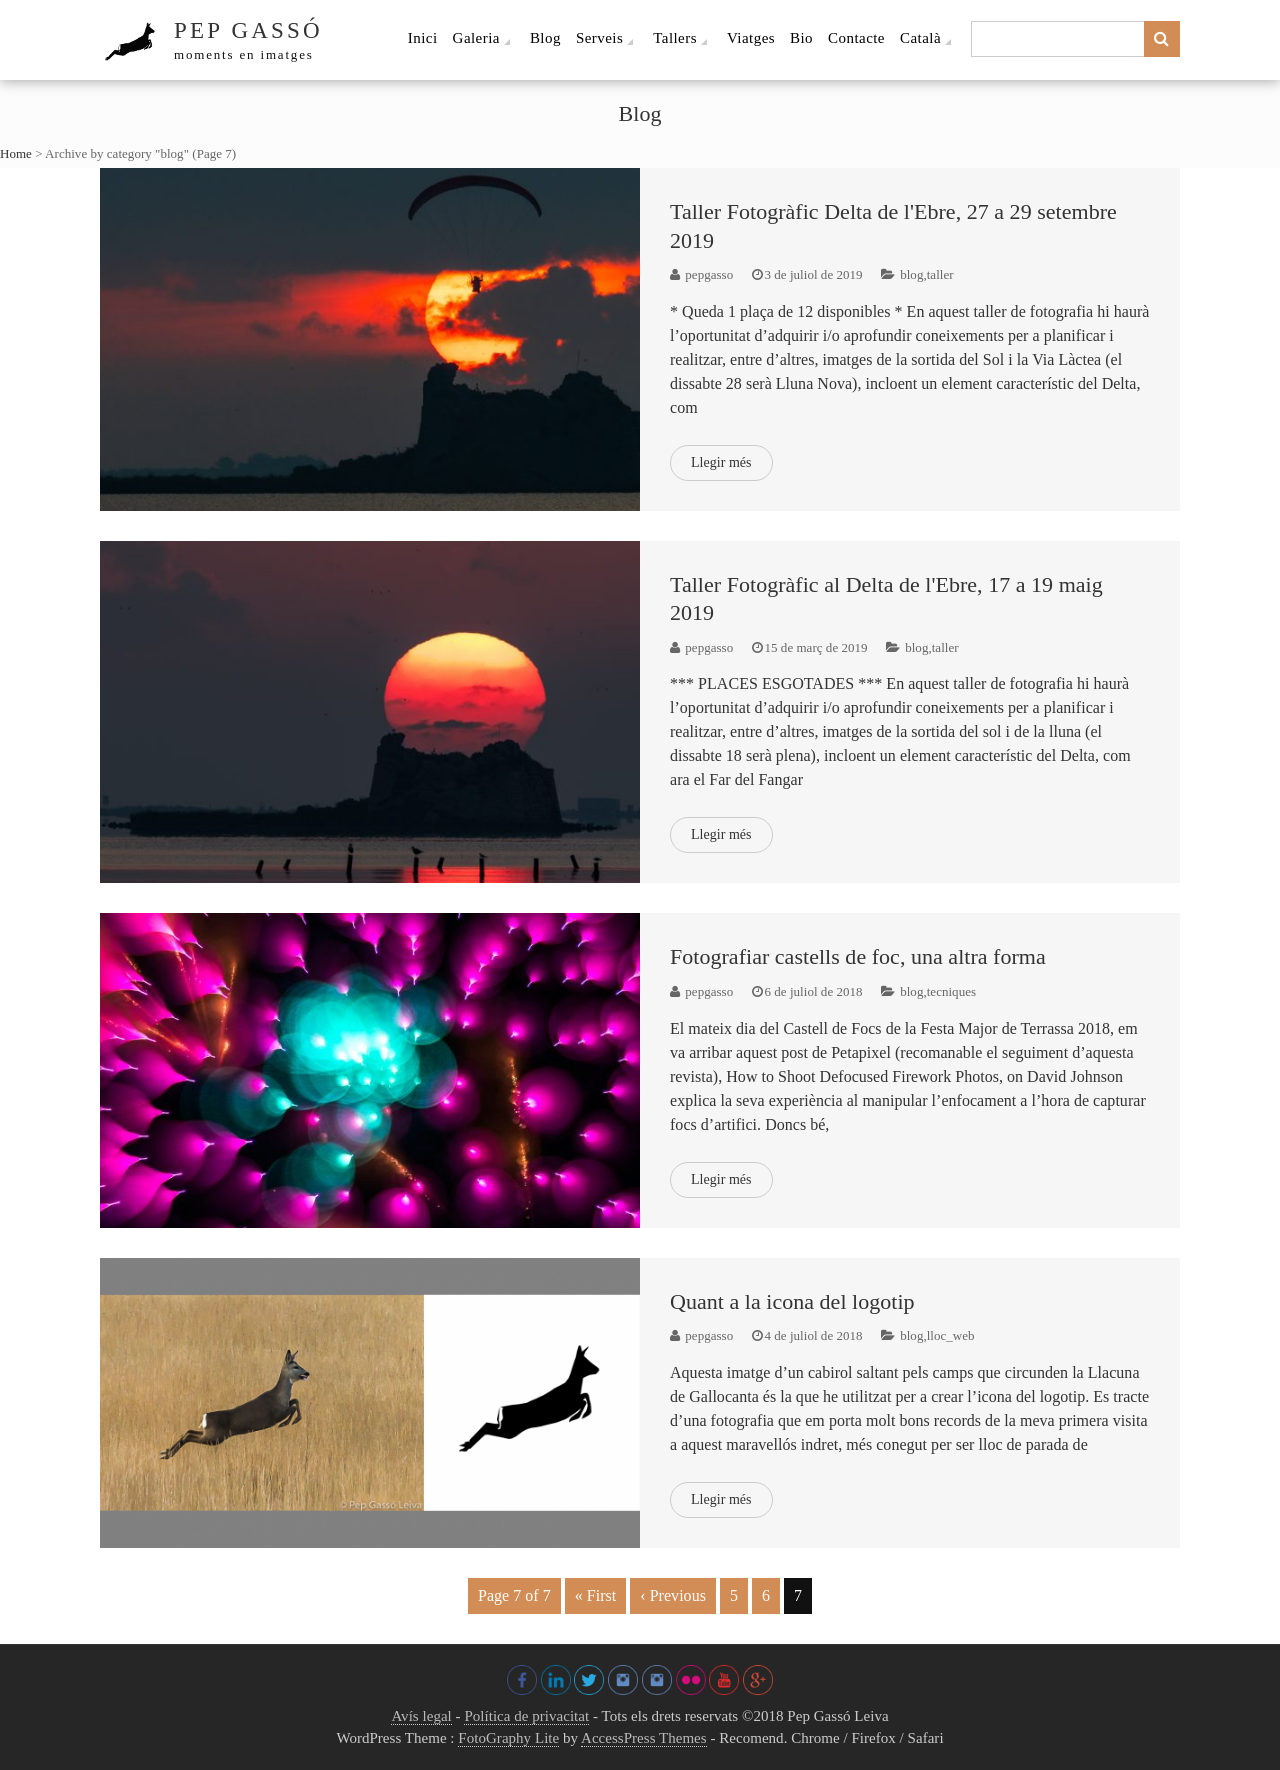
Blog (545, 38)
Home (16, 153)
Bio (801, 38)
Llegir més (721, 462)
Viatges (751, 38)
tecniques (951, 991)
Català (920, 38)
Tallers (675, 38)
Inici (423, 38)
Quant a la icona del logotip (792, 1301)
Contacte (856, 38)
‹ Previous (673, 1595)
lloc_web (951, 1335)
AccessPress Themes (644, 1738)
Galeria (476, 38)
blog (911, 274)
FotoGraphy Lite (508, 1738)
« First (596, 1595)
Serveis (599, 38)
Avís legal (421, 1716)
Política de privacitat (526, 1716)
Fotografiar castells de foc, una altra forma (858, 956)
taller (940, 274)
